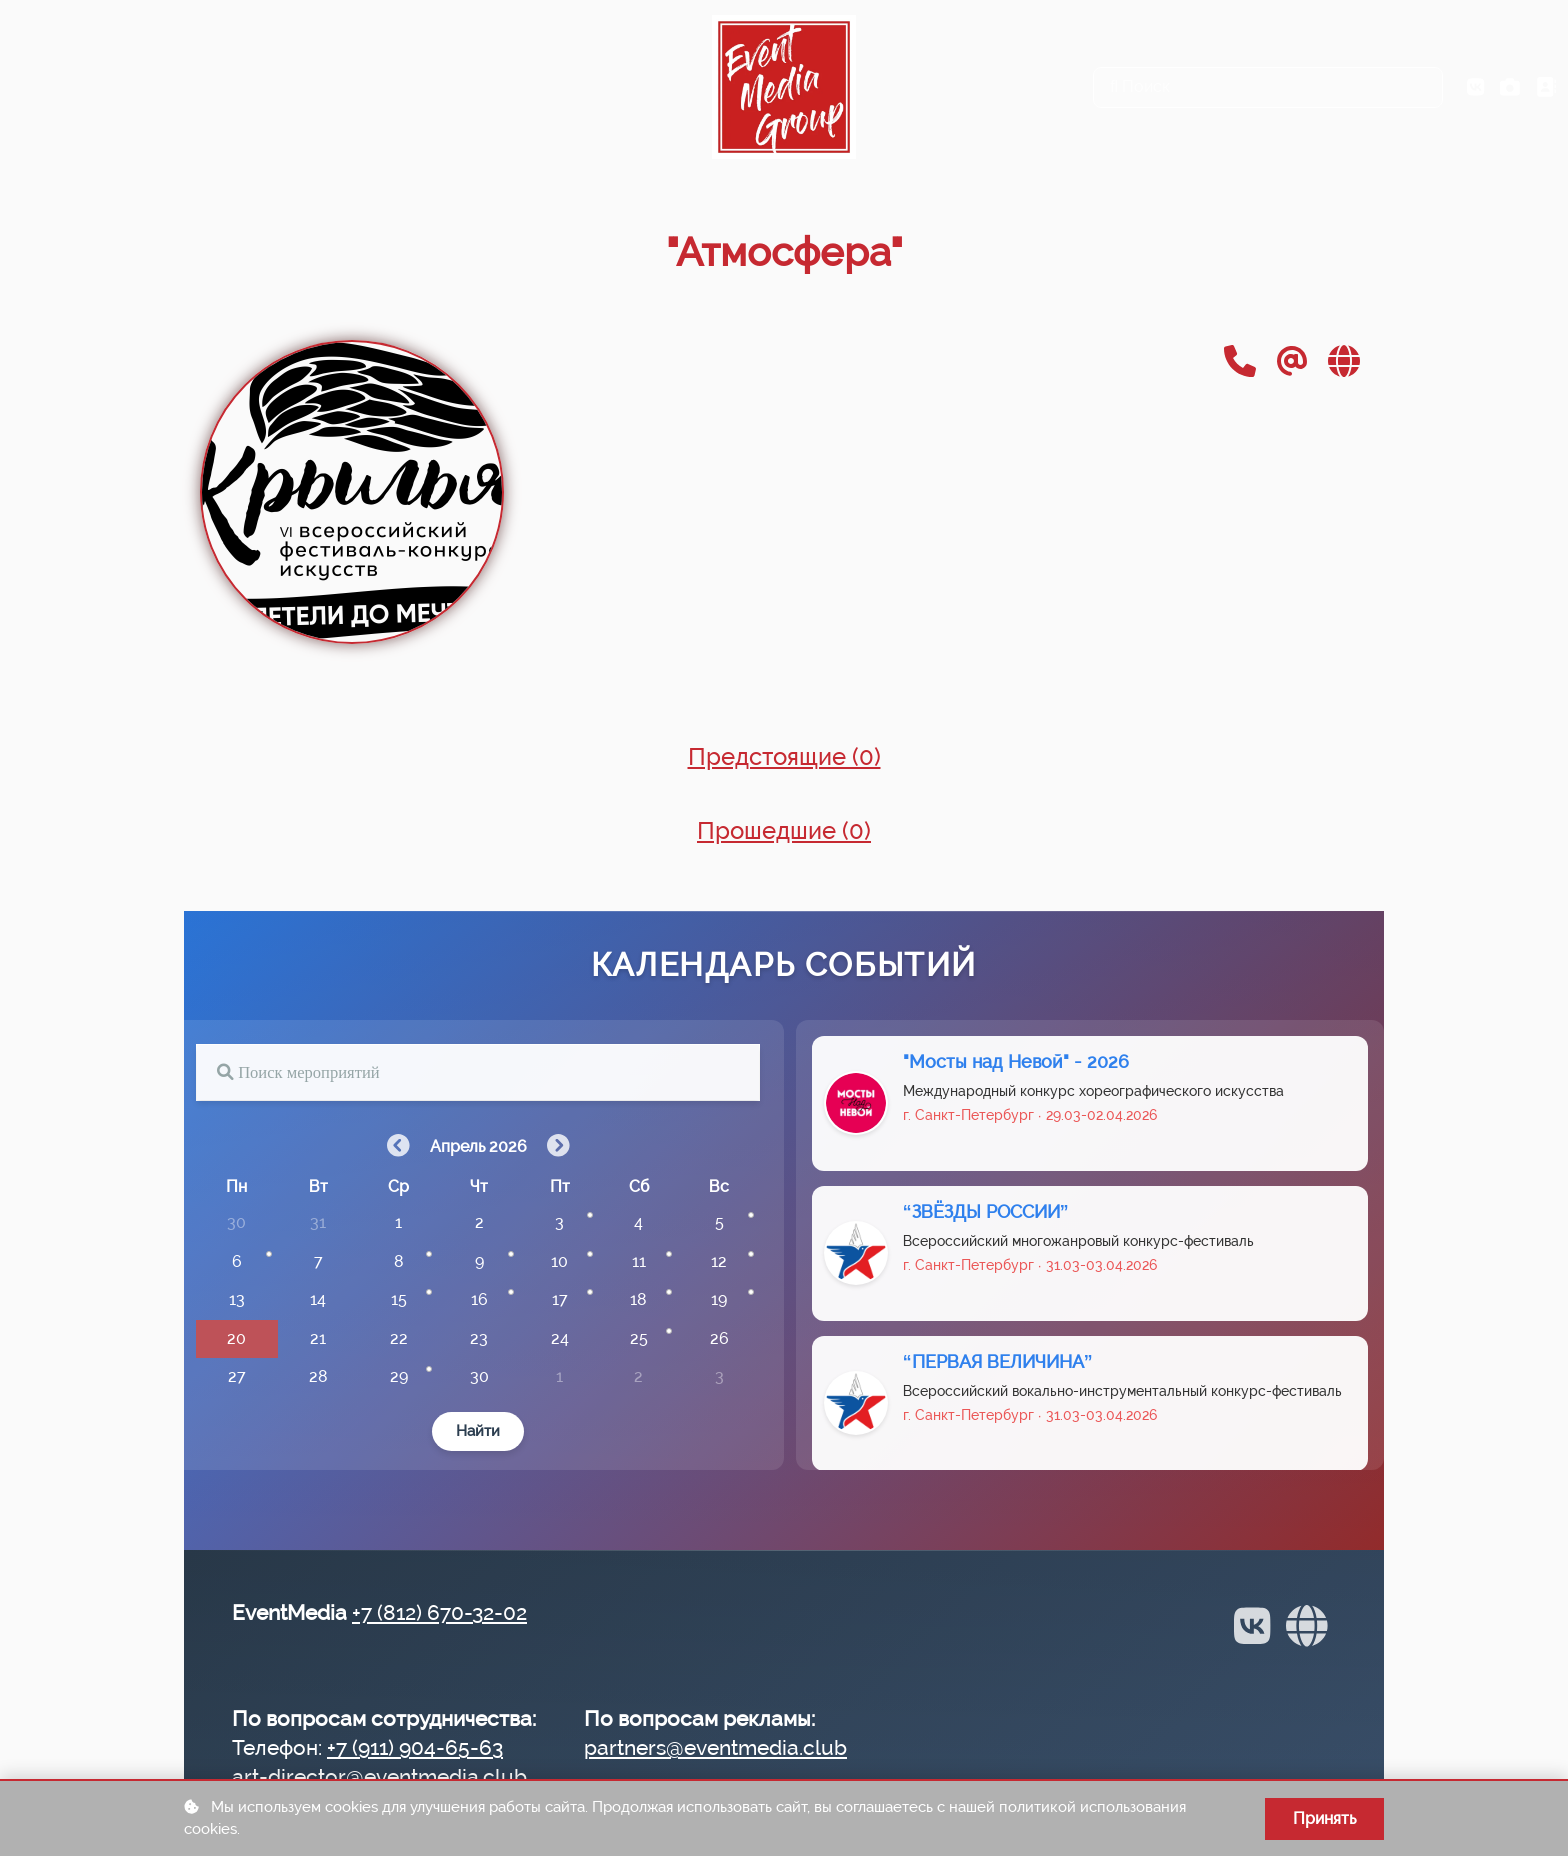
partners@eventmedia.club (715, 1747)
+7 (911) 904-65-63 (415, 1747)
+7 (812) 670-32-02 (439, 1612)
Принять (1324, 1818)
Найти (478, 1435)
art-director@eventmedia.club (379, 1776)
